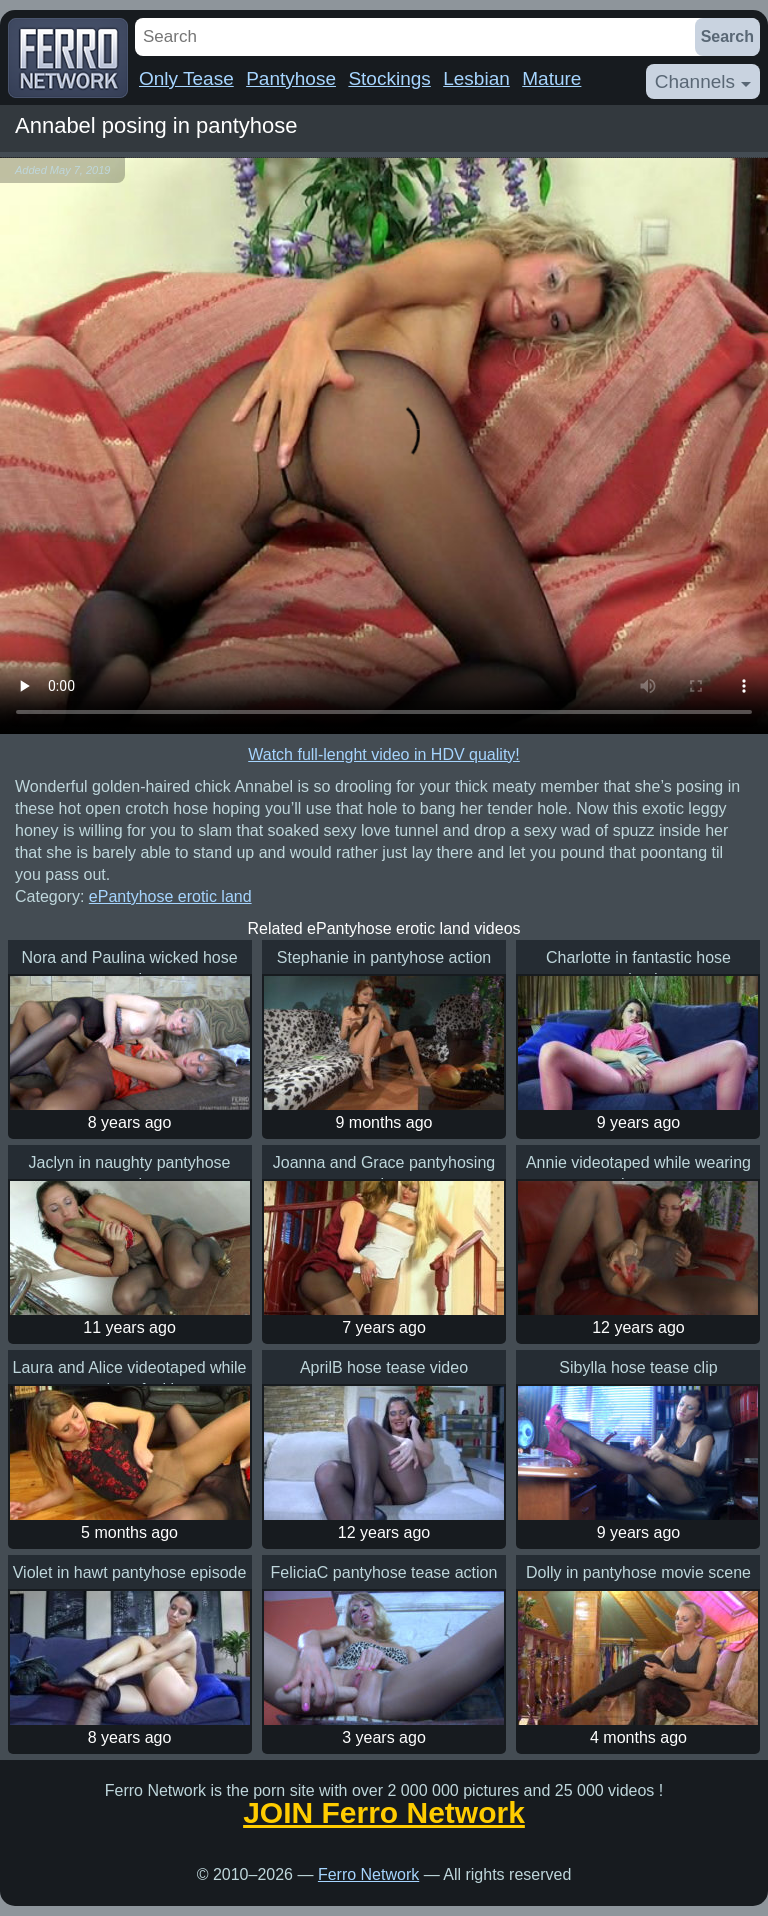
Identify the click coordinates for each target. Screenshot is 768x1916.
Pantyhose (291, 78)
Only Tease (186, 78)
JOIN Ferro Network (384, 1813)
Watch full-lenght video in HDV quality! (384, 754)
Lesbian (476, 78)
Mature (551, 78)
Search (727, 36)
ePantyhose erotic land (170, 896)
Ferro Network (368, 1874)
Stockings (389, 78)
